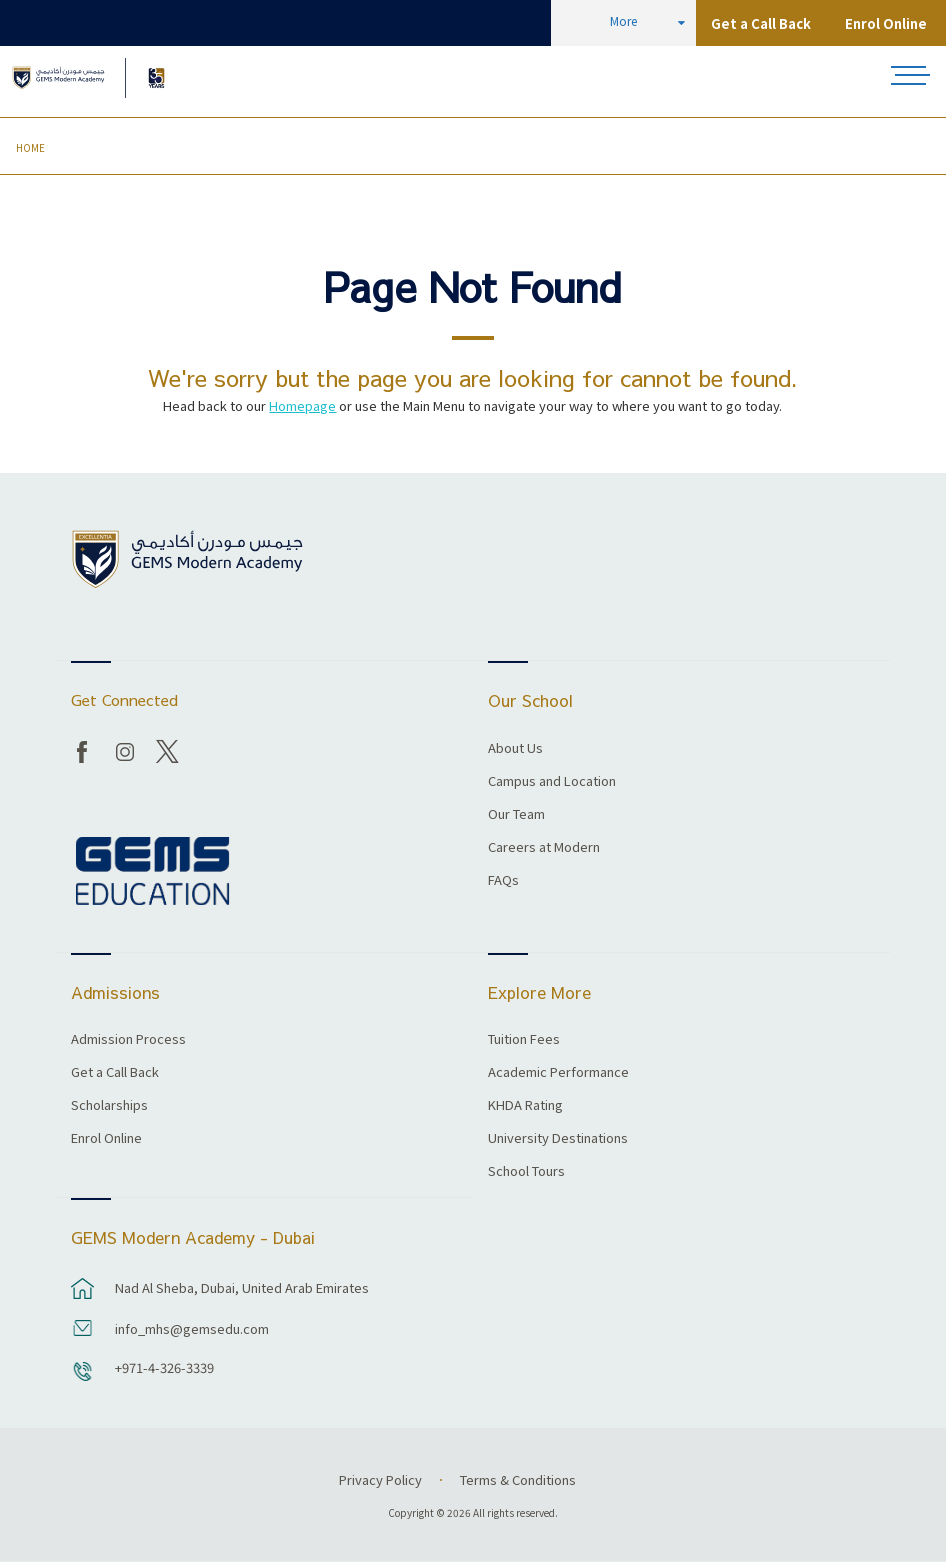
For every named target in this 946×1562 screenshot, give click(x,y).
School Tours (526, 1172)
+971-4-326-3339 (164, 1367)
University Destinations (558, 1139)
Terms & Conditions (518, 1479)
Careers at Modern (544, 848)
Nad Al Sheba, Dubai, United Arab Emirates (242, 1287)
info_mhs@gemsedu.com (192, 1328)
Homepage (302, 405)
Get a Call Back (761, 23)
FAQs (503, 881)
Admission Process (128, 1040)
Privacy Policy (380, 1479)
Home (30, 148)
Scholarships (109, 1106)
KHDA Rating (525, 1106)
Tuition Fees (524, 1040)
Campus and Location (552, 782)
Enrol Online (886, 23)
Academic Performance (558, 1073)
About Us (515, 749)
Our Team (516, 815)
